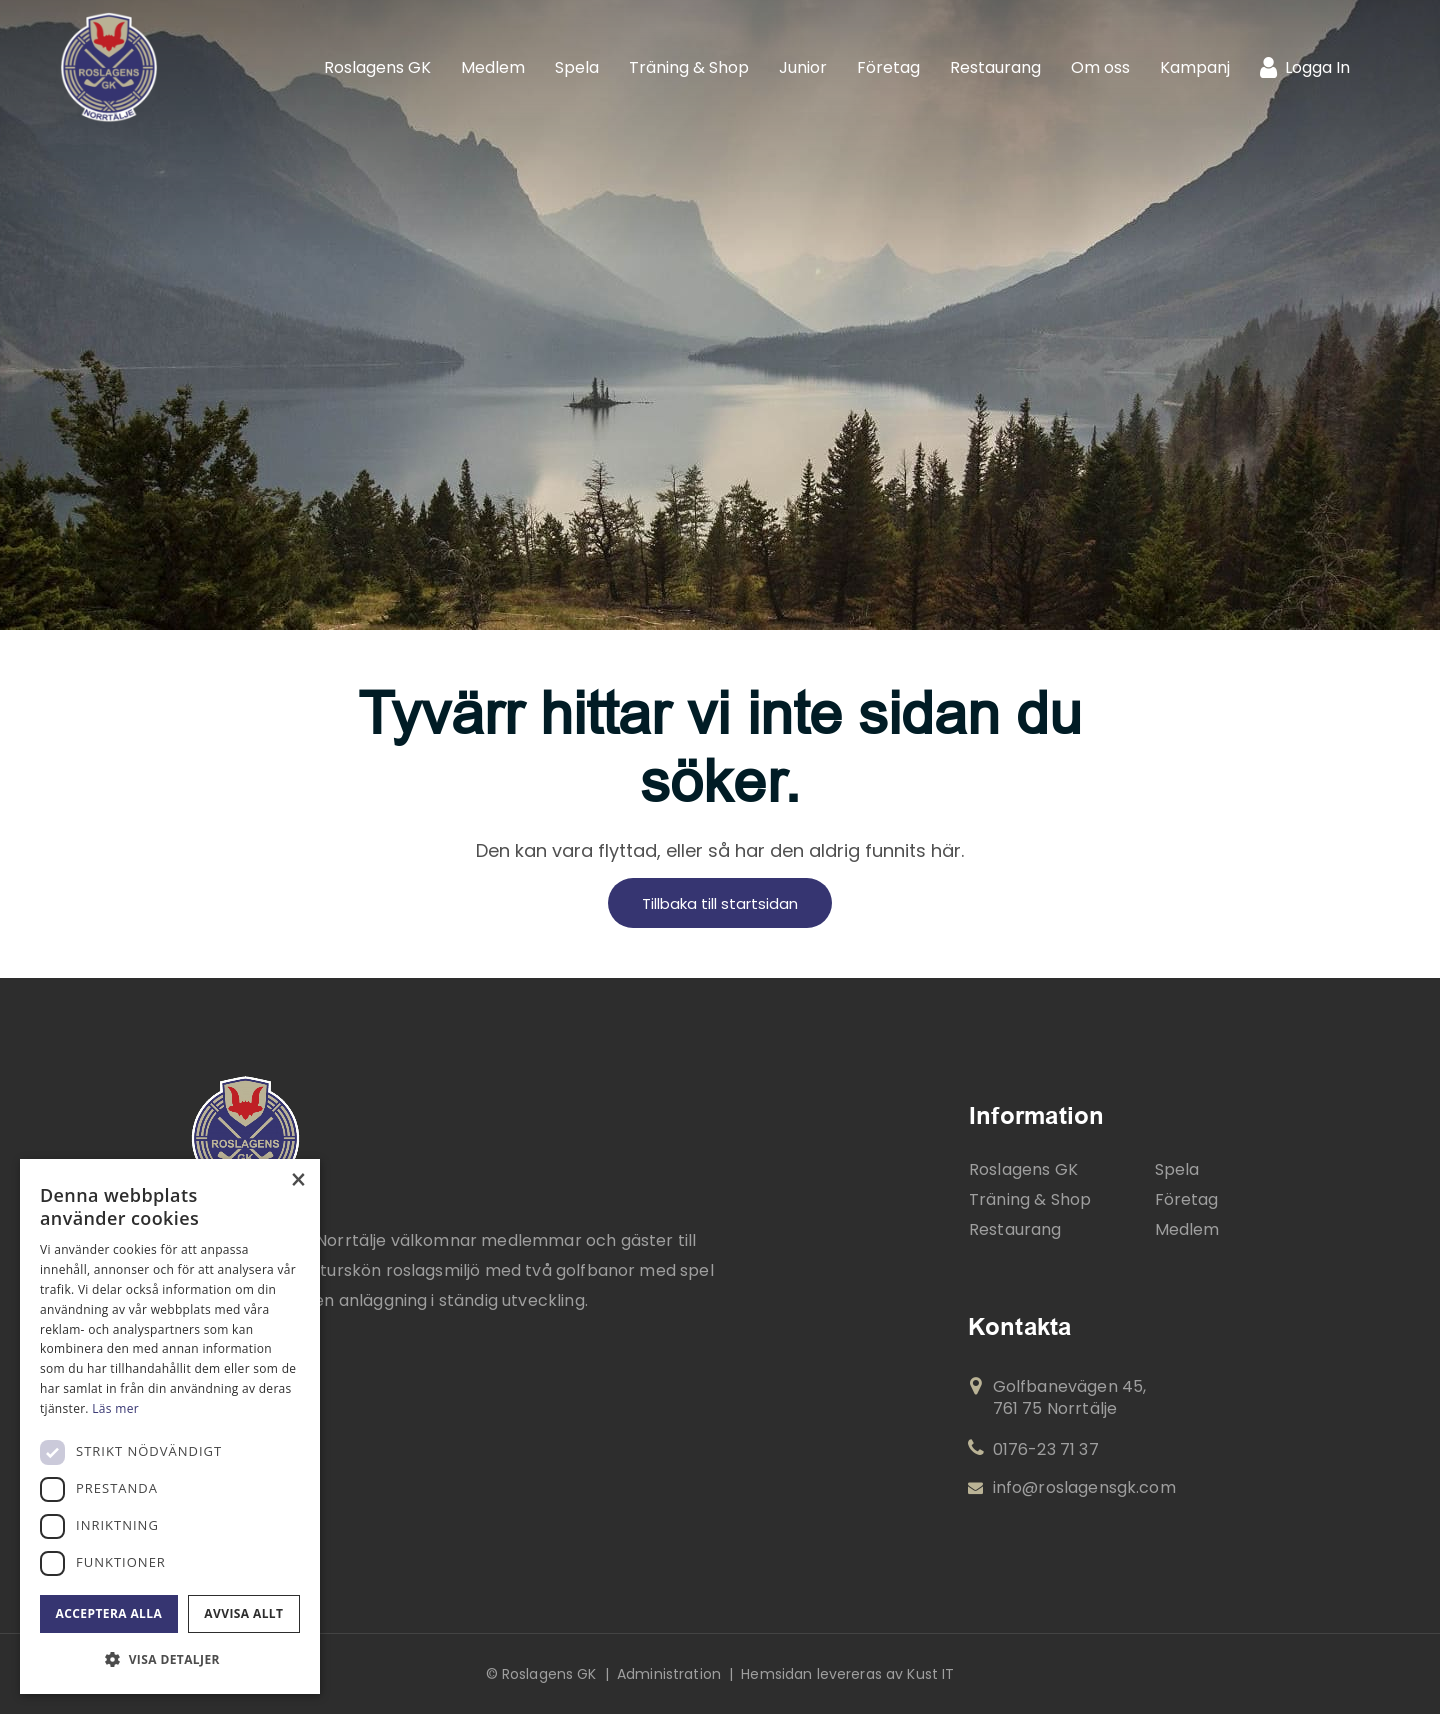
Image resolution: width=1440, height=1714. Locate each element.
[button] (170, 1660)
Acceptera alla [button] (109, 1613)
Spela (1177, 1169)
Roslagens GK (1023, 1169)
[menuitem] (377, 67)
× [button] (297, 1180)
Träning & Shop (1030, 1199)
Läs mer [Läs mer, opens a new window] (115, 1408)
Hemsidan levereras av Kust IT (847, 1674)
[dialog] (170, 1426)
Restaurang (1015, 1229)
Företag (1187, 1199)
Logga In (1317, 67)
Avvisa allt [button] (243, 1613)
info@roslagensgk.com (1072, 1488)
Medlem (1187, 1229)
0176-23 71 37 (1033, 1449)
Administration (669, 1674)
